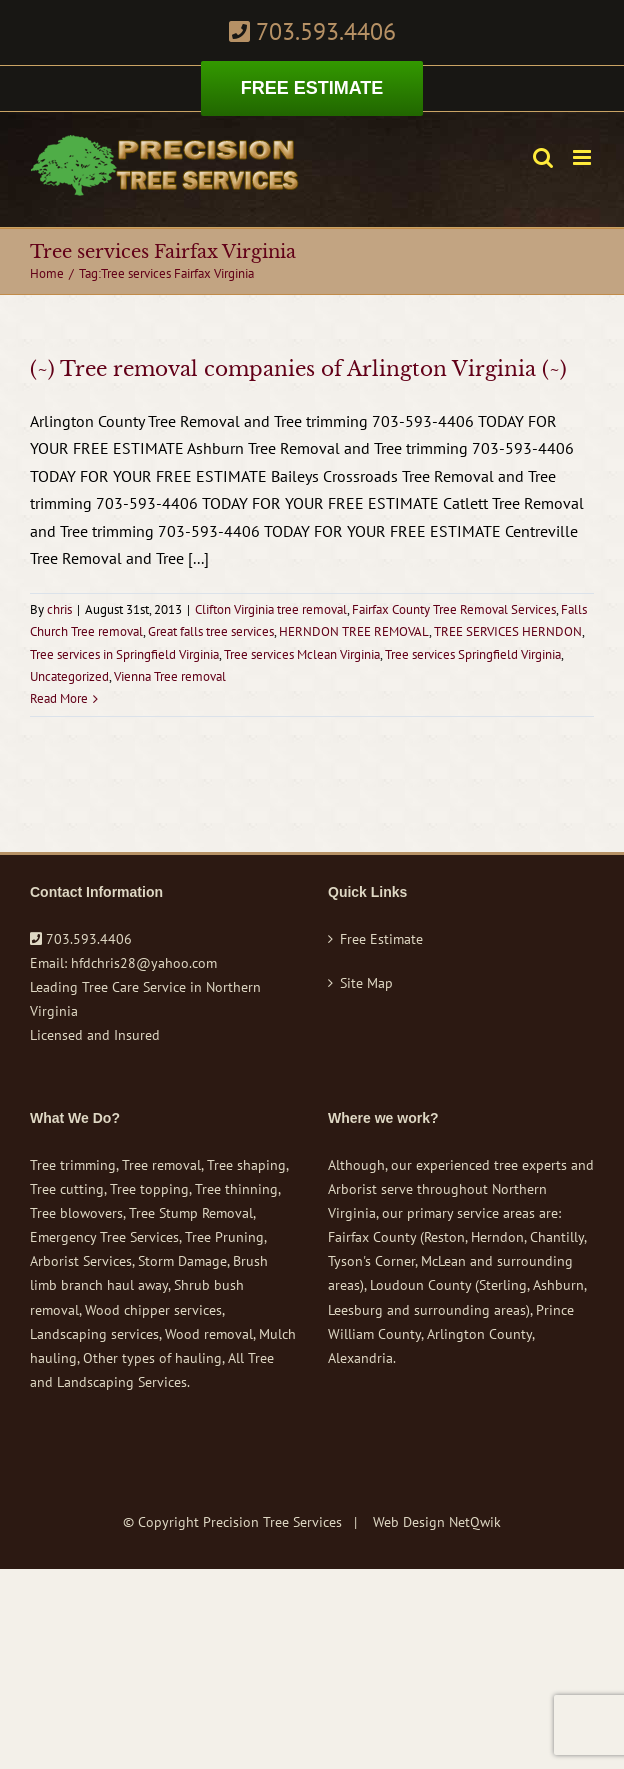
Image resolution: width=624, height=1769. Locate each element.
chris (59, 609)
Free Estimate (381, 939)
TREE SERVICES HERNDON (508, 631)
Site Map (366, 983)
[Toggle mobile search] (543, 157)
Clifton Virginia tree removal (271, 609)
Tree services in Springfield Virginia (124, 654)
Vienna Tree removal (170, 676)
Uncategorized (69, 676)
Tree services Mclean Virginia (302, 654)
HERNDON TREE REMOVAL (354, 631)
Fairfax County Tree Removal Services (454, 609)
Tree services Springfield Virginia (473, 654)
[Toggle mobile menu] (583, 157)
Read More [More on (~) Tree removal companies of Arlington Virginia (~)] (59, 698)
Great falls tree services (211, 631)
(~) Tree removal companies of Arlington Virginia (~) (298, 369)
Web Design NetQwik (437, 1522)
